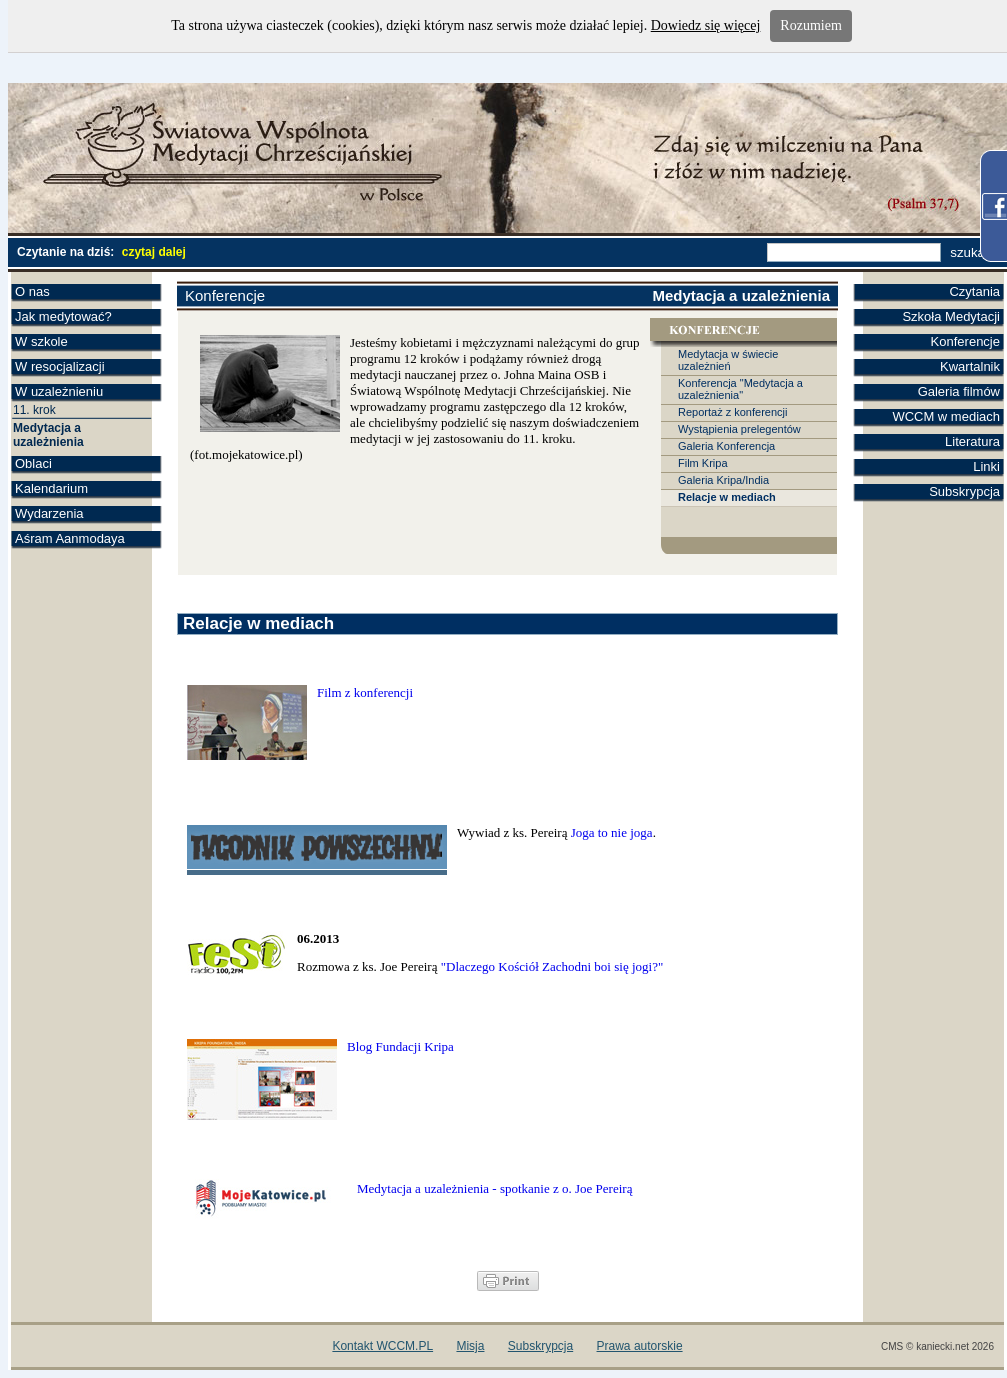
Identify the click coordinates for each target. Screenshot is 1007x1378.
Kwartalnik (970, 366)
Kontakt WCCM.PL (382, 1346)
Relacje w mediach (727, 497)
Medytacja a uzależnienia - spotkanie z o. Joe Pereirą (494, 1188)
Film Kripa (703, 463)
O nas (32, 291)
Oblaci (33, 463)
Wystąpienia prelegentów (739, 429)
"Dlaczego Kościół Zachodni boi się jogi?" (552, 966)
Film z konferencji (365, 692)
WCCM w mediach (946, 416)
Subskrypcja (964, 491)
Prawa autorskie (640, 1346)
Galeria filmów (959, 391)
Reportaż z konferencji (732, 412)
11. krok (34, 410)
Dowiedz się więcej (706, 25)
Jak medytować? (63, 316)
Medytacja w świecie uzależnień (728, 360)
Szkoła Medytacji (951, 316)
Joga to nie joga (612, 832)
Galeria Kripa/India (723, 480)
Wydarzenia (49, 513)
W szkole (41, 341)
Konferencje (965, 341)
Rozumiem (810, 25)
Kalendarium (51, 488)
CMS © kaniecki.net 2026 (937, 1346)
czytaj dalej (154, 252)
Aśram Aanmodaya (70, 538)
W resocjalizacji (60, 366)
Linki (986, 466)
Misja (470, 1346)
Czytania (974, 291)
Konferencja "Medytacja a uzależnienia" (740, 389)
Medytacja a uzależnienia (48, 435)
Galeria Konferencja (726, 446)
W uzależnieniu (59, 391)
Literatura (972, 441)
